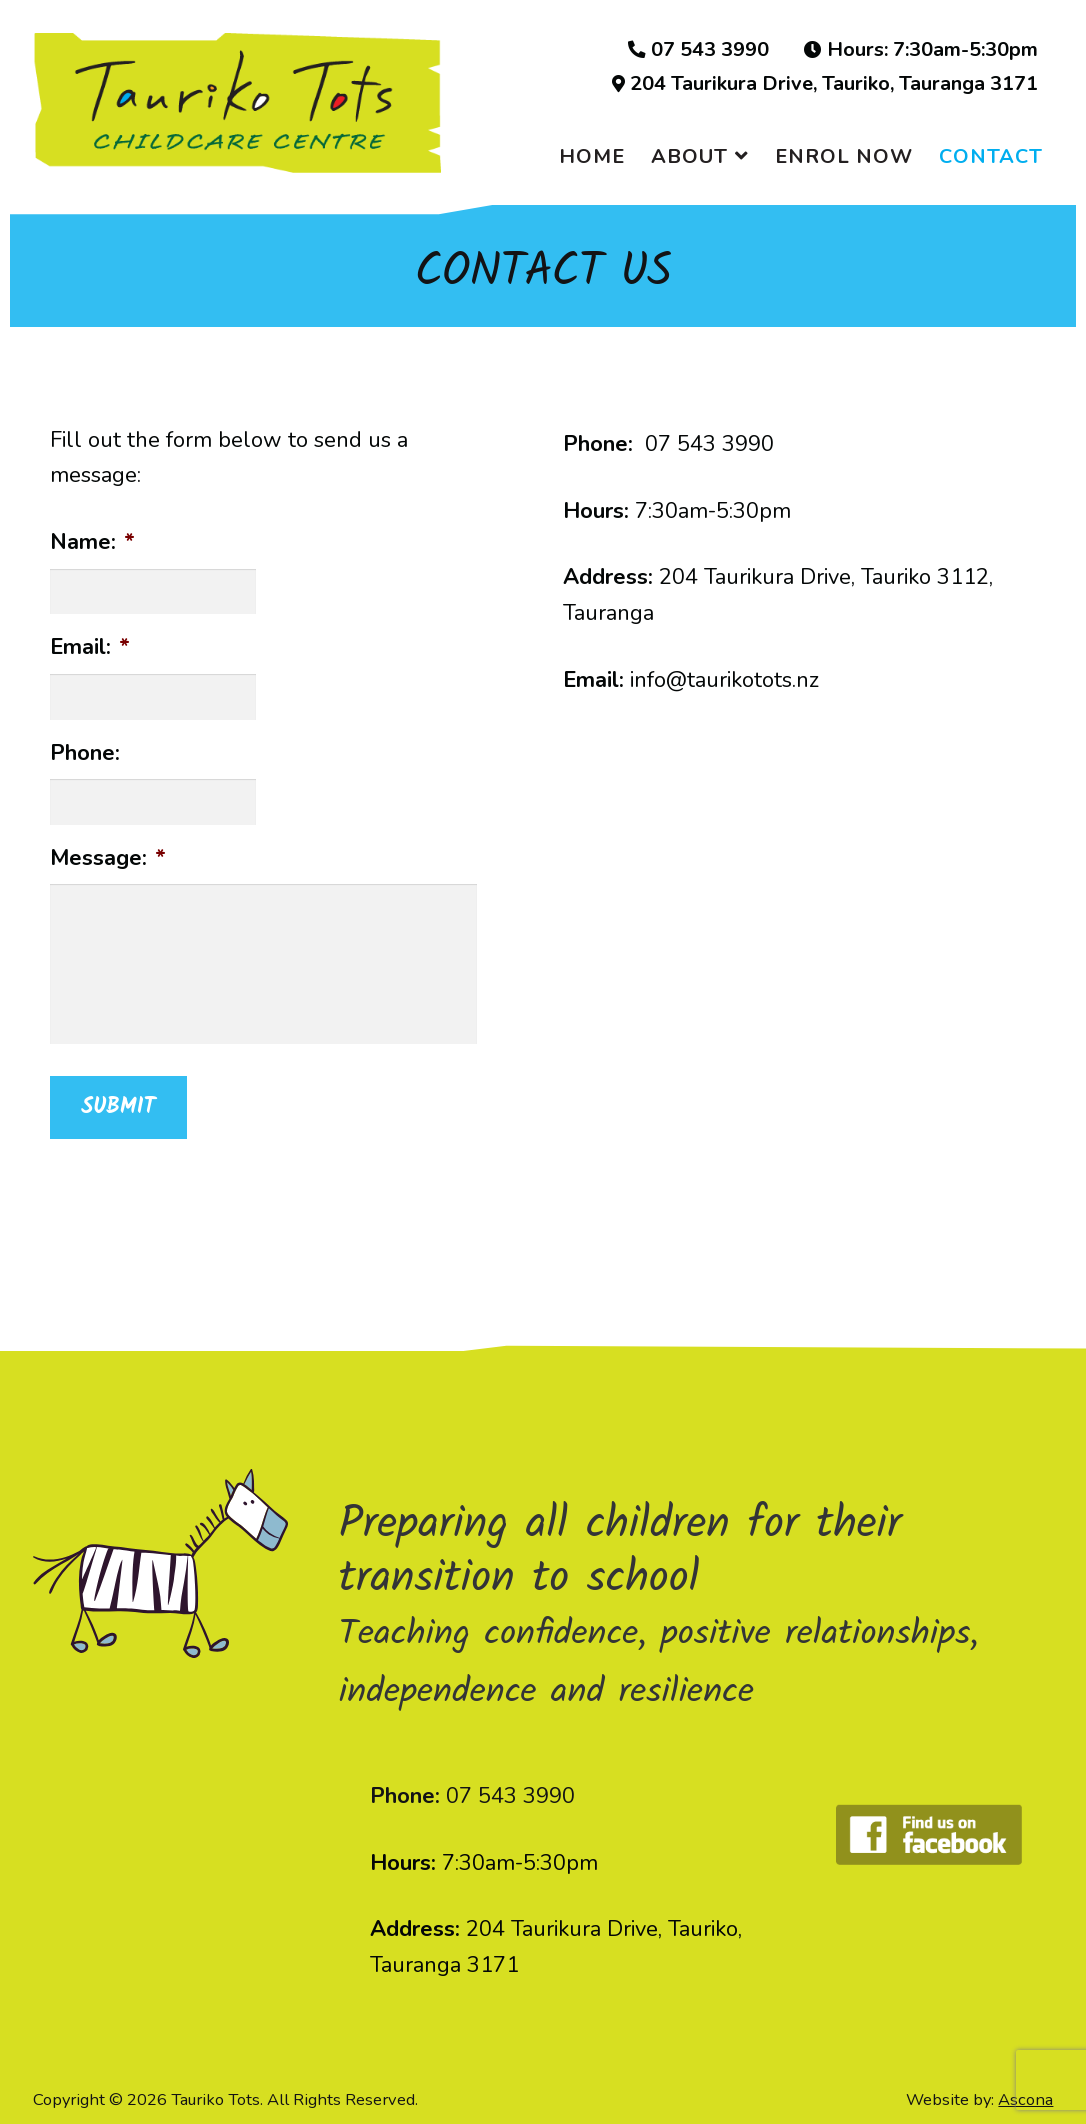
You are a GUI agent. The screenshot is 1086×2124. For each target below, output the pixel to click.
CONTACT (991, 156)
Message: (108, 858)
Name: (92, 542)
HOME (592, 156)
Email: (90, 647)
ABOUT (689, 156)
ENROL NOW (844, 156)
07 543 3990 (698, 50)
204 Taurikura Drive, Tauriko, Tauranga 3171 (825, 84)
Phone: (85, 753)
